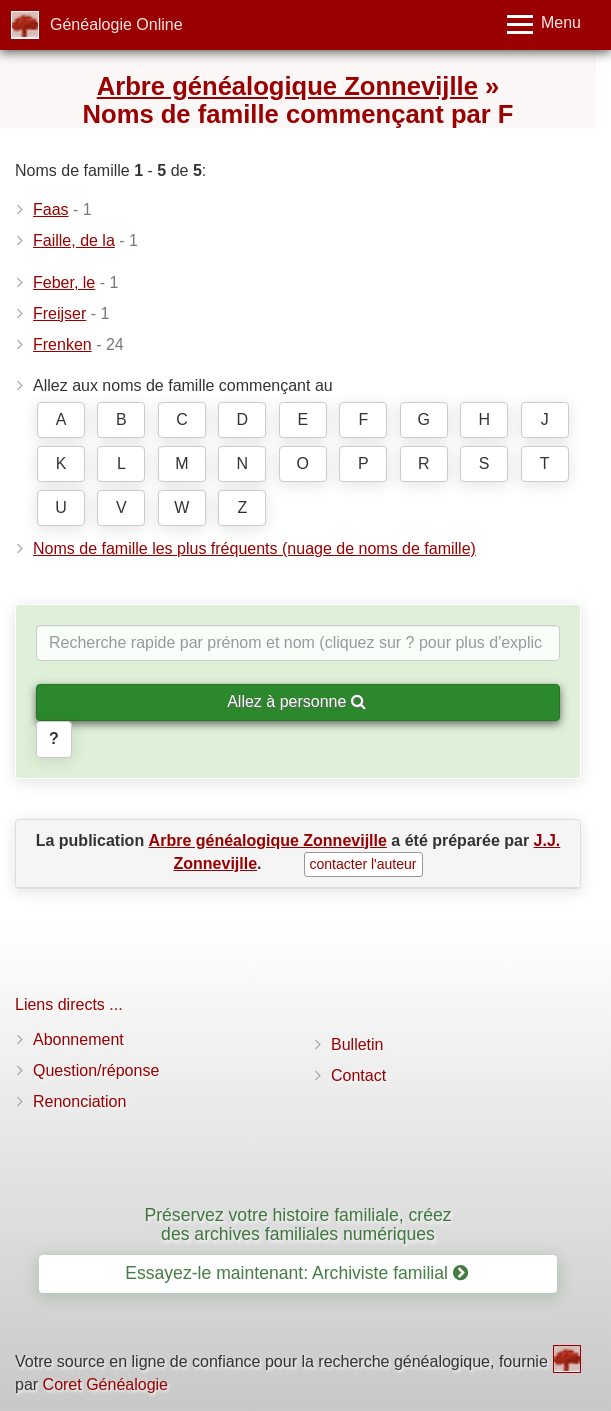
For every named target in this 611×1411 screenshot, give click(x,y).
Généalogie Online (116, 24)
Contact (358, 1075)
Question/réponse (96, 1070)
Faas (51, 209)
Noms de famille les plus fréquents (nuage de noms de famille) (254, 548)
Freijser (59, 313)
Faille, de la (74, 240)
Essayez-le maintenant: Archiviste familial (296, 1273)
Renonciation (79, 1101)
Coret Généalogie (105, 1384)
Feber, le (64, 282)
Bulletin (357, 1044)
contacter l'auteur (363, 864)
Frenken (62, 344)
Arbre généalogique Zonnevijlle (287, 86)
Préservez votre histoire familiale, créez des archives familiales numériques (297, 1224)
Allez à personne (296, 701)
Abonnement (78, 1039)
